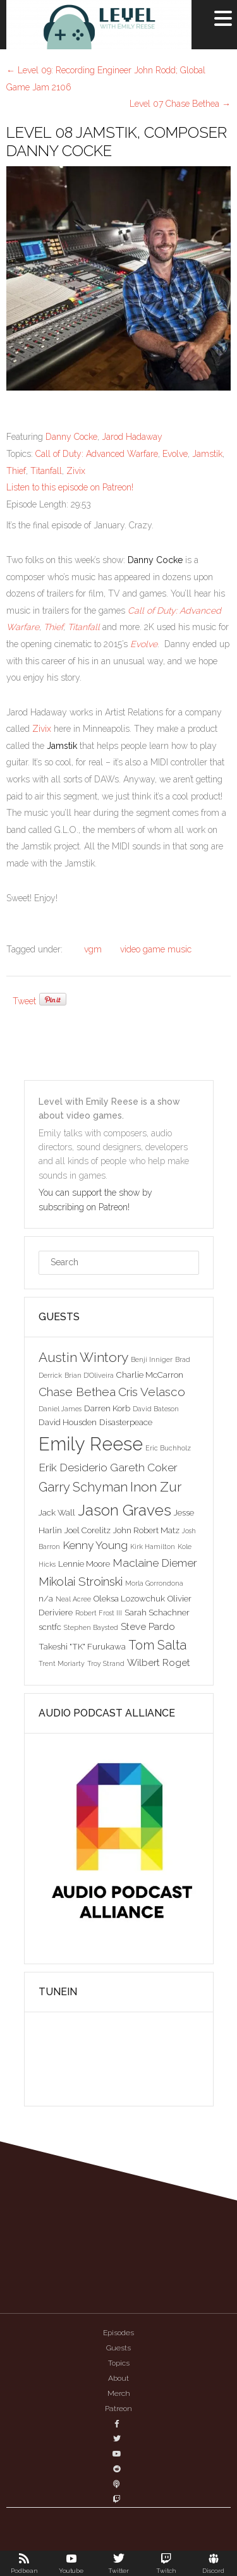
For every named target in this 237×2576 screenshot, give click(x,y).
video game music (155, 949)
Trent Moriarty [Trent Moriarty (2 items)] (62, 1663)
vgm (93, 949)
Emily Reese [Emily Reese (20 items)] (91, 1444)
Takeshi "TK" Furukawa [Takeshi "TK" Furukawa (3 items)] (82, 1646)
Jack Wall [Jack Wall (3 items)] (57, 1512)
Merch (118, 2393)
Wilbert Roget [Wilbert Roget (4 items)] (158, 1662)
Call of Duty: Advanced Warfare (96, 454)
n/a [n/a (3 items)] (46, 1598)
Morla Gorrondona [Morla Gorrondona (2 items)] (154, 1583)
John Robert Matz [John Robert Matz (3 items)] (146, 1530)
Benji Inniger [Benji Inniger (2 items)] (152, 1359)
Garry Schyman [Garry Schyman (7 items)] (83, 1487)
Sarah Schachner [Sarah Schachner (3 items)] (157, 1612)
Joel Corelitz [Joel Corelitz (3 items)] (87, 1530)
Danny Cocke (71, 437)
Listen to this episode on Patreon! (69, 487)
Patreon (118, 2408)
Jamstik (207, 454)
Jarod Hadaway (132, 437)
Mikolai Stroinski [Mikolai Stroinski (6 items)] (81, 1581)
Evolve (175, 454)
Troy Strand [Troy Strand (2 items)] (106, 1663)
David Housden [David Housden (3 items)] (68, 1422)
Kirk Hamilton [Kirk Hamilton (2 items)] (152, 1546)
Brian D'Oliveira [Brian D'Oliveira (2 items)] (89, 1375)
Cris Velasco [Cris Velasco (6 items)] (151, 1392)
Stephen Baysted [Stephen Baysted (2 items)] (91, 1627)
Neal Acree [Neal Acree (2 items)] (73, 1599)
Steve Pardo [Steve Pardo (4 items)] (148, 1626)
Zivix (75, 471)
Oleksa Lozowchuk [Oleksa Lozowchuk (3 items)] (129, 1598)
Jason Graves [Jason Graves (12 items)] (124, 1510)
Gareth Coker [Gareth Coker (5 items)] (144, 1467)
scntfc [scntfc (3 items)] (50, 1627)
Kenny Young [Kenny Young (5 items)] (95, 1545)
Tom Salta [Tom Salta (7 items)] (157, 1645)
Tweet (24, 1001)
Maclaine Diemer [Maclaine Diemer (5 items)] (154, 1563)
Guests (118, 2347)
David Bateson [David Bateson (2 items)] (156, 1409)
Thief (16, 471)
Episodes (118, 2332)
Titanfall (46, 471)
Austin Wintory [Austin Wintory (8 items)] (83, 1357)
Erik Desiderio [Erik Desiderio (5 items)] (73, 1467)
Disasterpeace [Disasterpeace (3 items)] (125, 1422)
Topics (119, 2363)
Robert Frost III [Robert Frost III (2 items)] (98, 1613)
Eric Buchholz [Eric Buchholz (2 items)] (168, 1448)
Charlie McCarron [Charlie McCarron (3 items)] (149, 1375)
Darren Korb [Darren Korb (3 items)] (107, 1408)
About (118, 2378)
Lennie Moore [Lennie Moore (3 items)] (84, 1563)
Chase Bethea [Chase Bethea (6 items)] (77, 1392)
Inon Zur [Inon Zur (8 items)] (155, 1487)
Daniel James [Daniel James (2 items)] (60, 1409)
